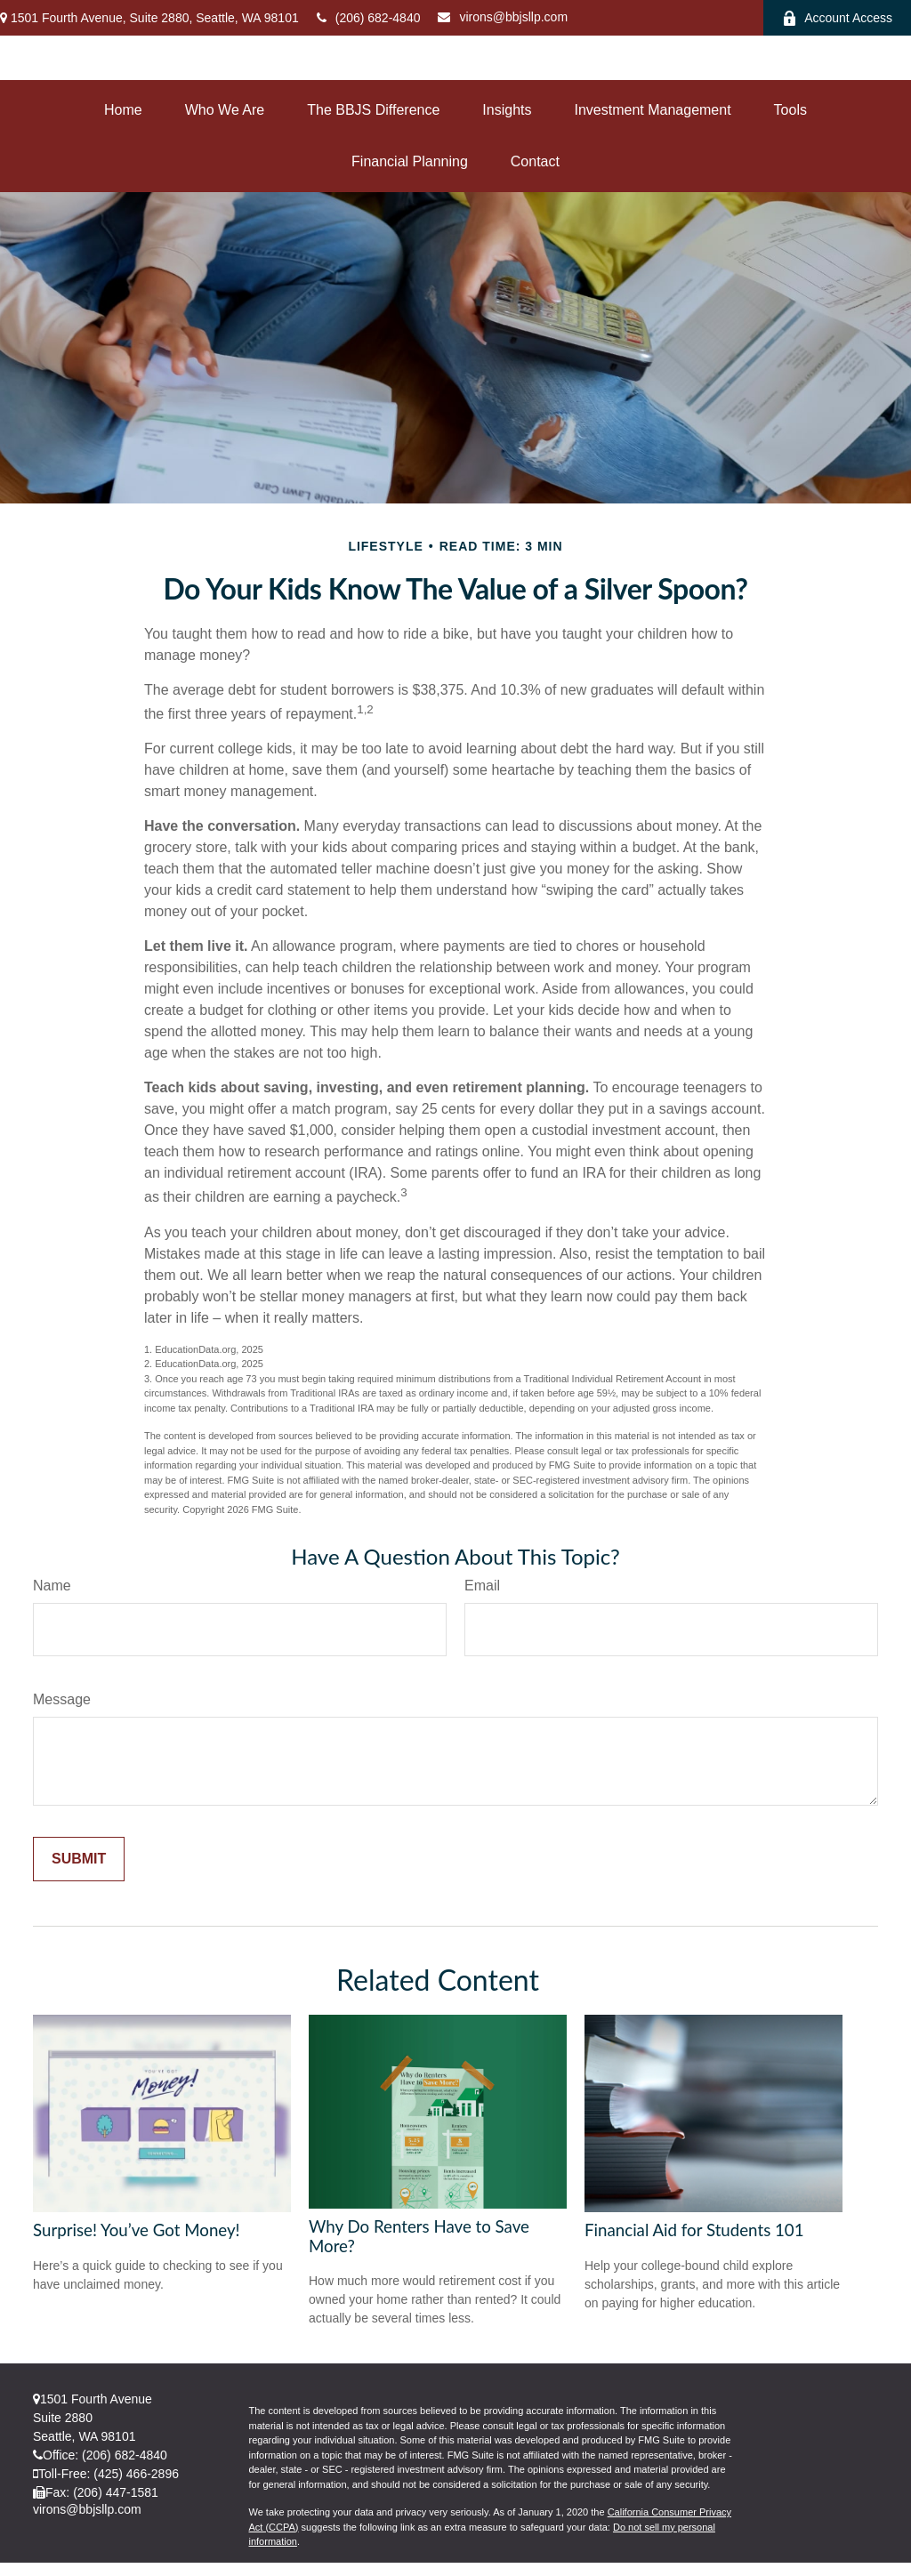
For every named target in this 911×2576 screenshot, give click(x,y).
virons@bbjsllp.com (503, 17)
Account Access (837, 18)
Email (482, 1585)
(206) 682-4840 (369, 18)
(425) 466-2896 (136, 2474)
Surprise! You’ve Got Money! (136, 2230)
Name (52, 1585)
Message (62, 1699)
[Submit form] (79, 1859)
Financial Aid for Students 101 (694, 2230)
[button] (123, 110)
